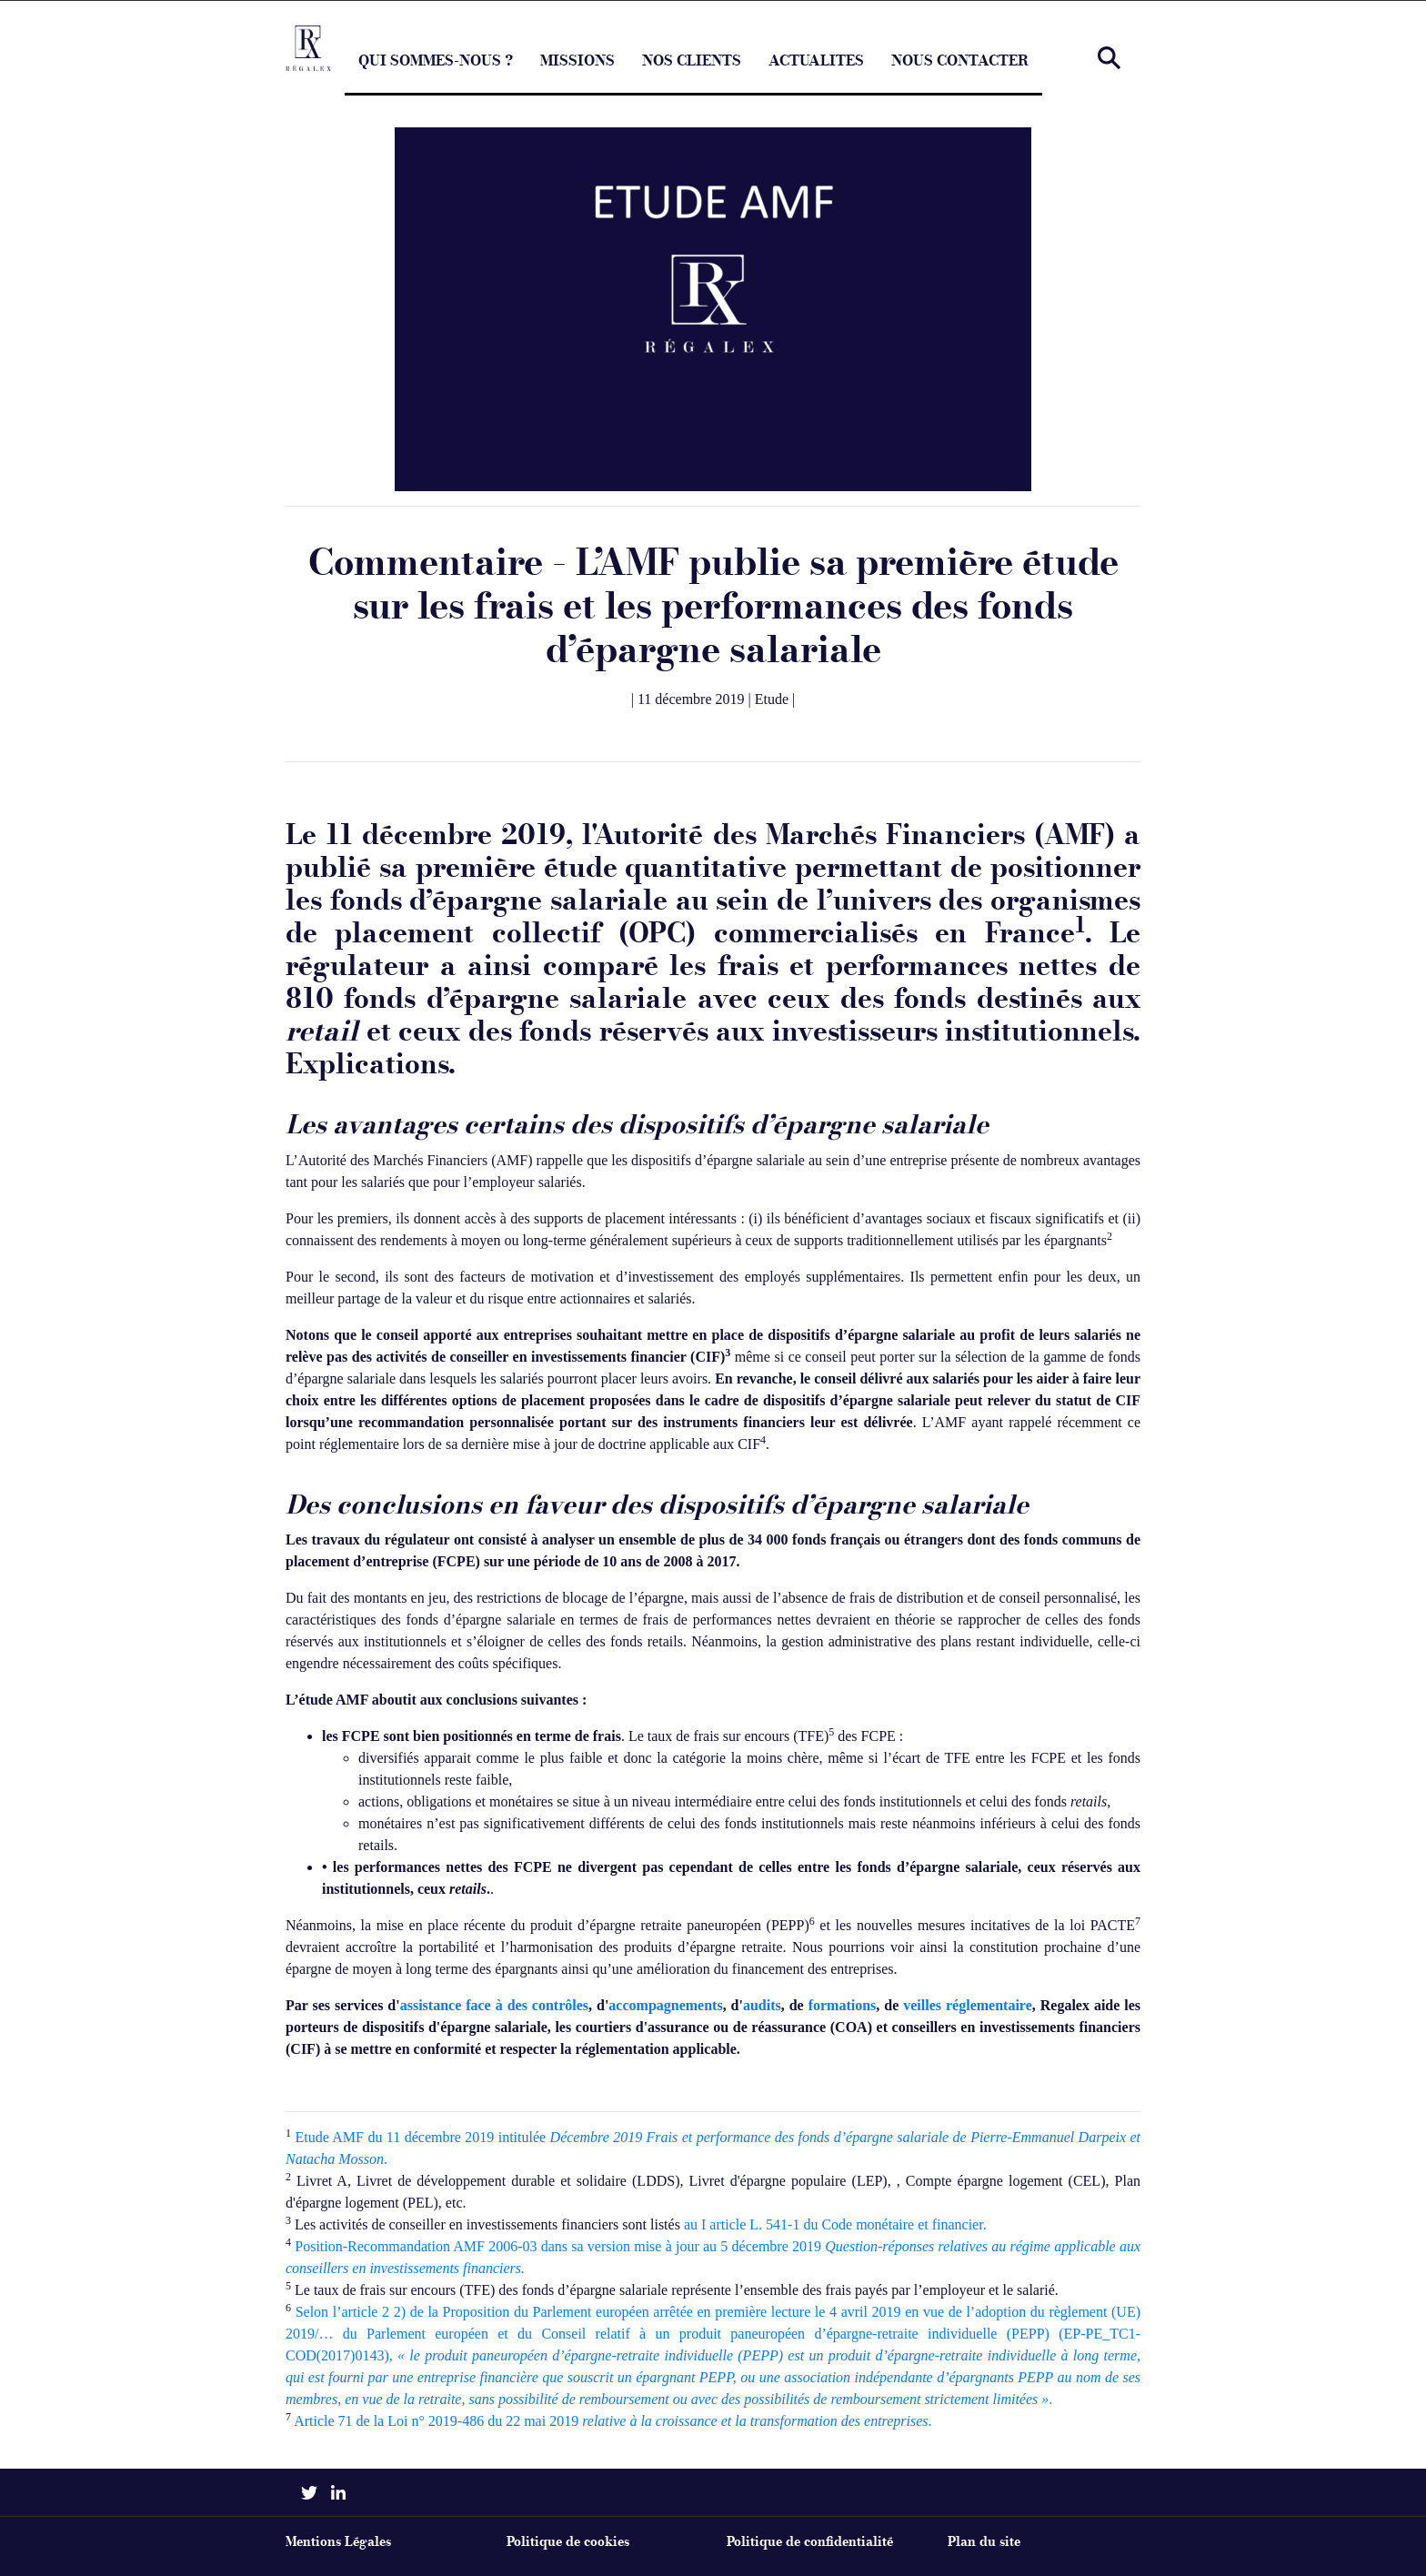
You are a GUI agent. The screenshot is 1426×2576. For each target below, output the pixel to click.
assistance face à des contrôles (494, 2005)
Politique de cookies (568, 2542)
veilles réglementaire (967, 2005)
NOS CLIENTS (691, 73)
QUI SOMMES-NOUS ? (436, 73)
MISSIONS (577, 73)
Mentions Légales (338, 2542)
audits (762, 2005)
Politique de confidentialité (810, 2542)
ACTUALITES (816, 73)
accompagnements (665, 2005)
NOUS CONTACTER (960, 73)
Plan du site (984, 2542)
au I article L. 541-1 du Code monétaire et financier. (835, 2224)
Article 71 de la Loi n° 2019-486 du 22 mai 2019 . (612, 2421)
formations (842, 2005)
